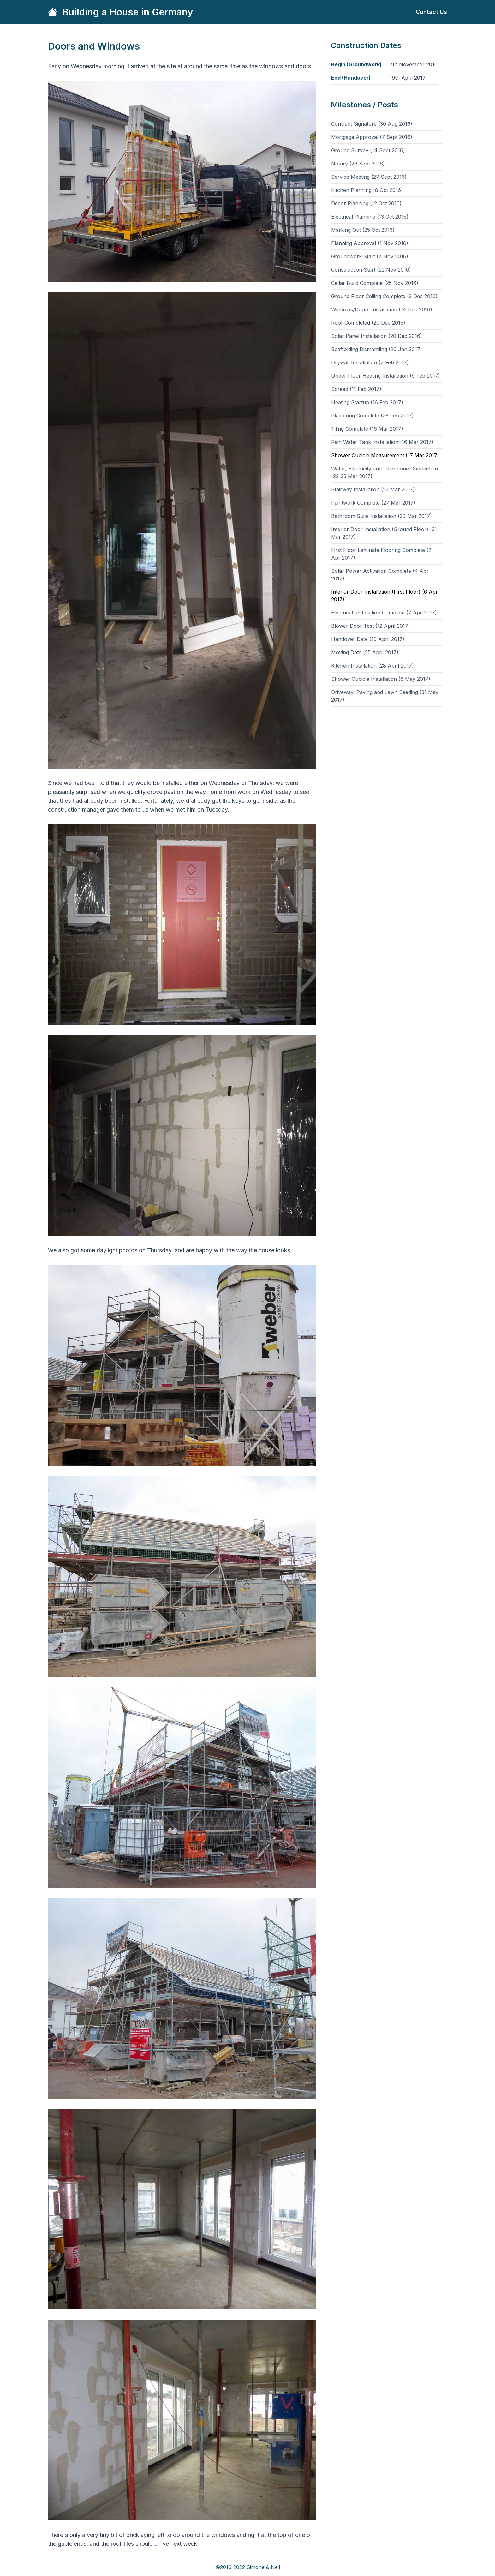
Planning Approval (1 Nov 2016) (369, 243)
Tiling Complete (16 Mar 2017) (367, 429)
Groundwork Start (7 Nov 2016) (369, 256)
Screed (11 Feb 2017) (356, 389)
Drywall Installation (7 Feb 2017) (370, 362)
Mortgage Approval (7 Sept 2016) (371, 137)
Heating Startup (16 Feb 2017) (367, 402)
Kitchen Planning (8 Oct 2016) (367, 190)
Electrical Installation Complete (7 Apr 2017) (384, 612)
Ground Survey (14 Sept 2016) (368, 150)
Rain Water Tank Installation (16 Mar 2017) (382, 442)
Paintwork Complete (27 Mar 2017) (373, 503)
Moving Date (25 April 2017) (364, 652)
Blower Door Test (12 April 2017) (370, 626)
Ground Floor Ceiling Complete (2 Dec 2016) (384, 296)
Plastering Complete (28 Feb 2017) (372, 415)
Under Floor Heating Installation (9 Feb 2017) (385, 376)
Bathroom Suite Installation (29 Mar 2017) (381, 516)
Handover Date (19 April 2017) (367, 639)
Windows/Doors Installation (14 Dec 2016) (381, 309)
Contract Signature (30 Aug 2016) (371, 124)
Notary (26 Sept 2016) (358, 163)
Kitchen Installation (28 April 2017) (372, 665)
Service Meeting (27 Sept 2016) (369, 177)
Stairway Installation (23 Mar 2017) (373, 489)
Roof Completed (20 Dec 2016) (368, 323)
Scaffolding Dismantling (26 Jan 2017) (376, 349)
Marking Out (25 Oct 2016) (363, 230)
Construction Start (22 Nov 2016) (371, 270)
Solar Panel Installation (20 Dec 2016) (376, 336)
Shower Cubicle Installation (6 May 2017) (380, 679)
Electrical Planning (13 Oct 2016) (370, 216)
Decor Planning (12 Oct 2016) (366, 203)
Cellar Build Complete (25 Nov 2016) (374, 283)
